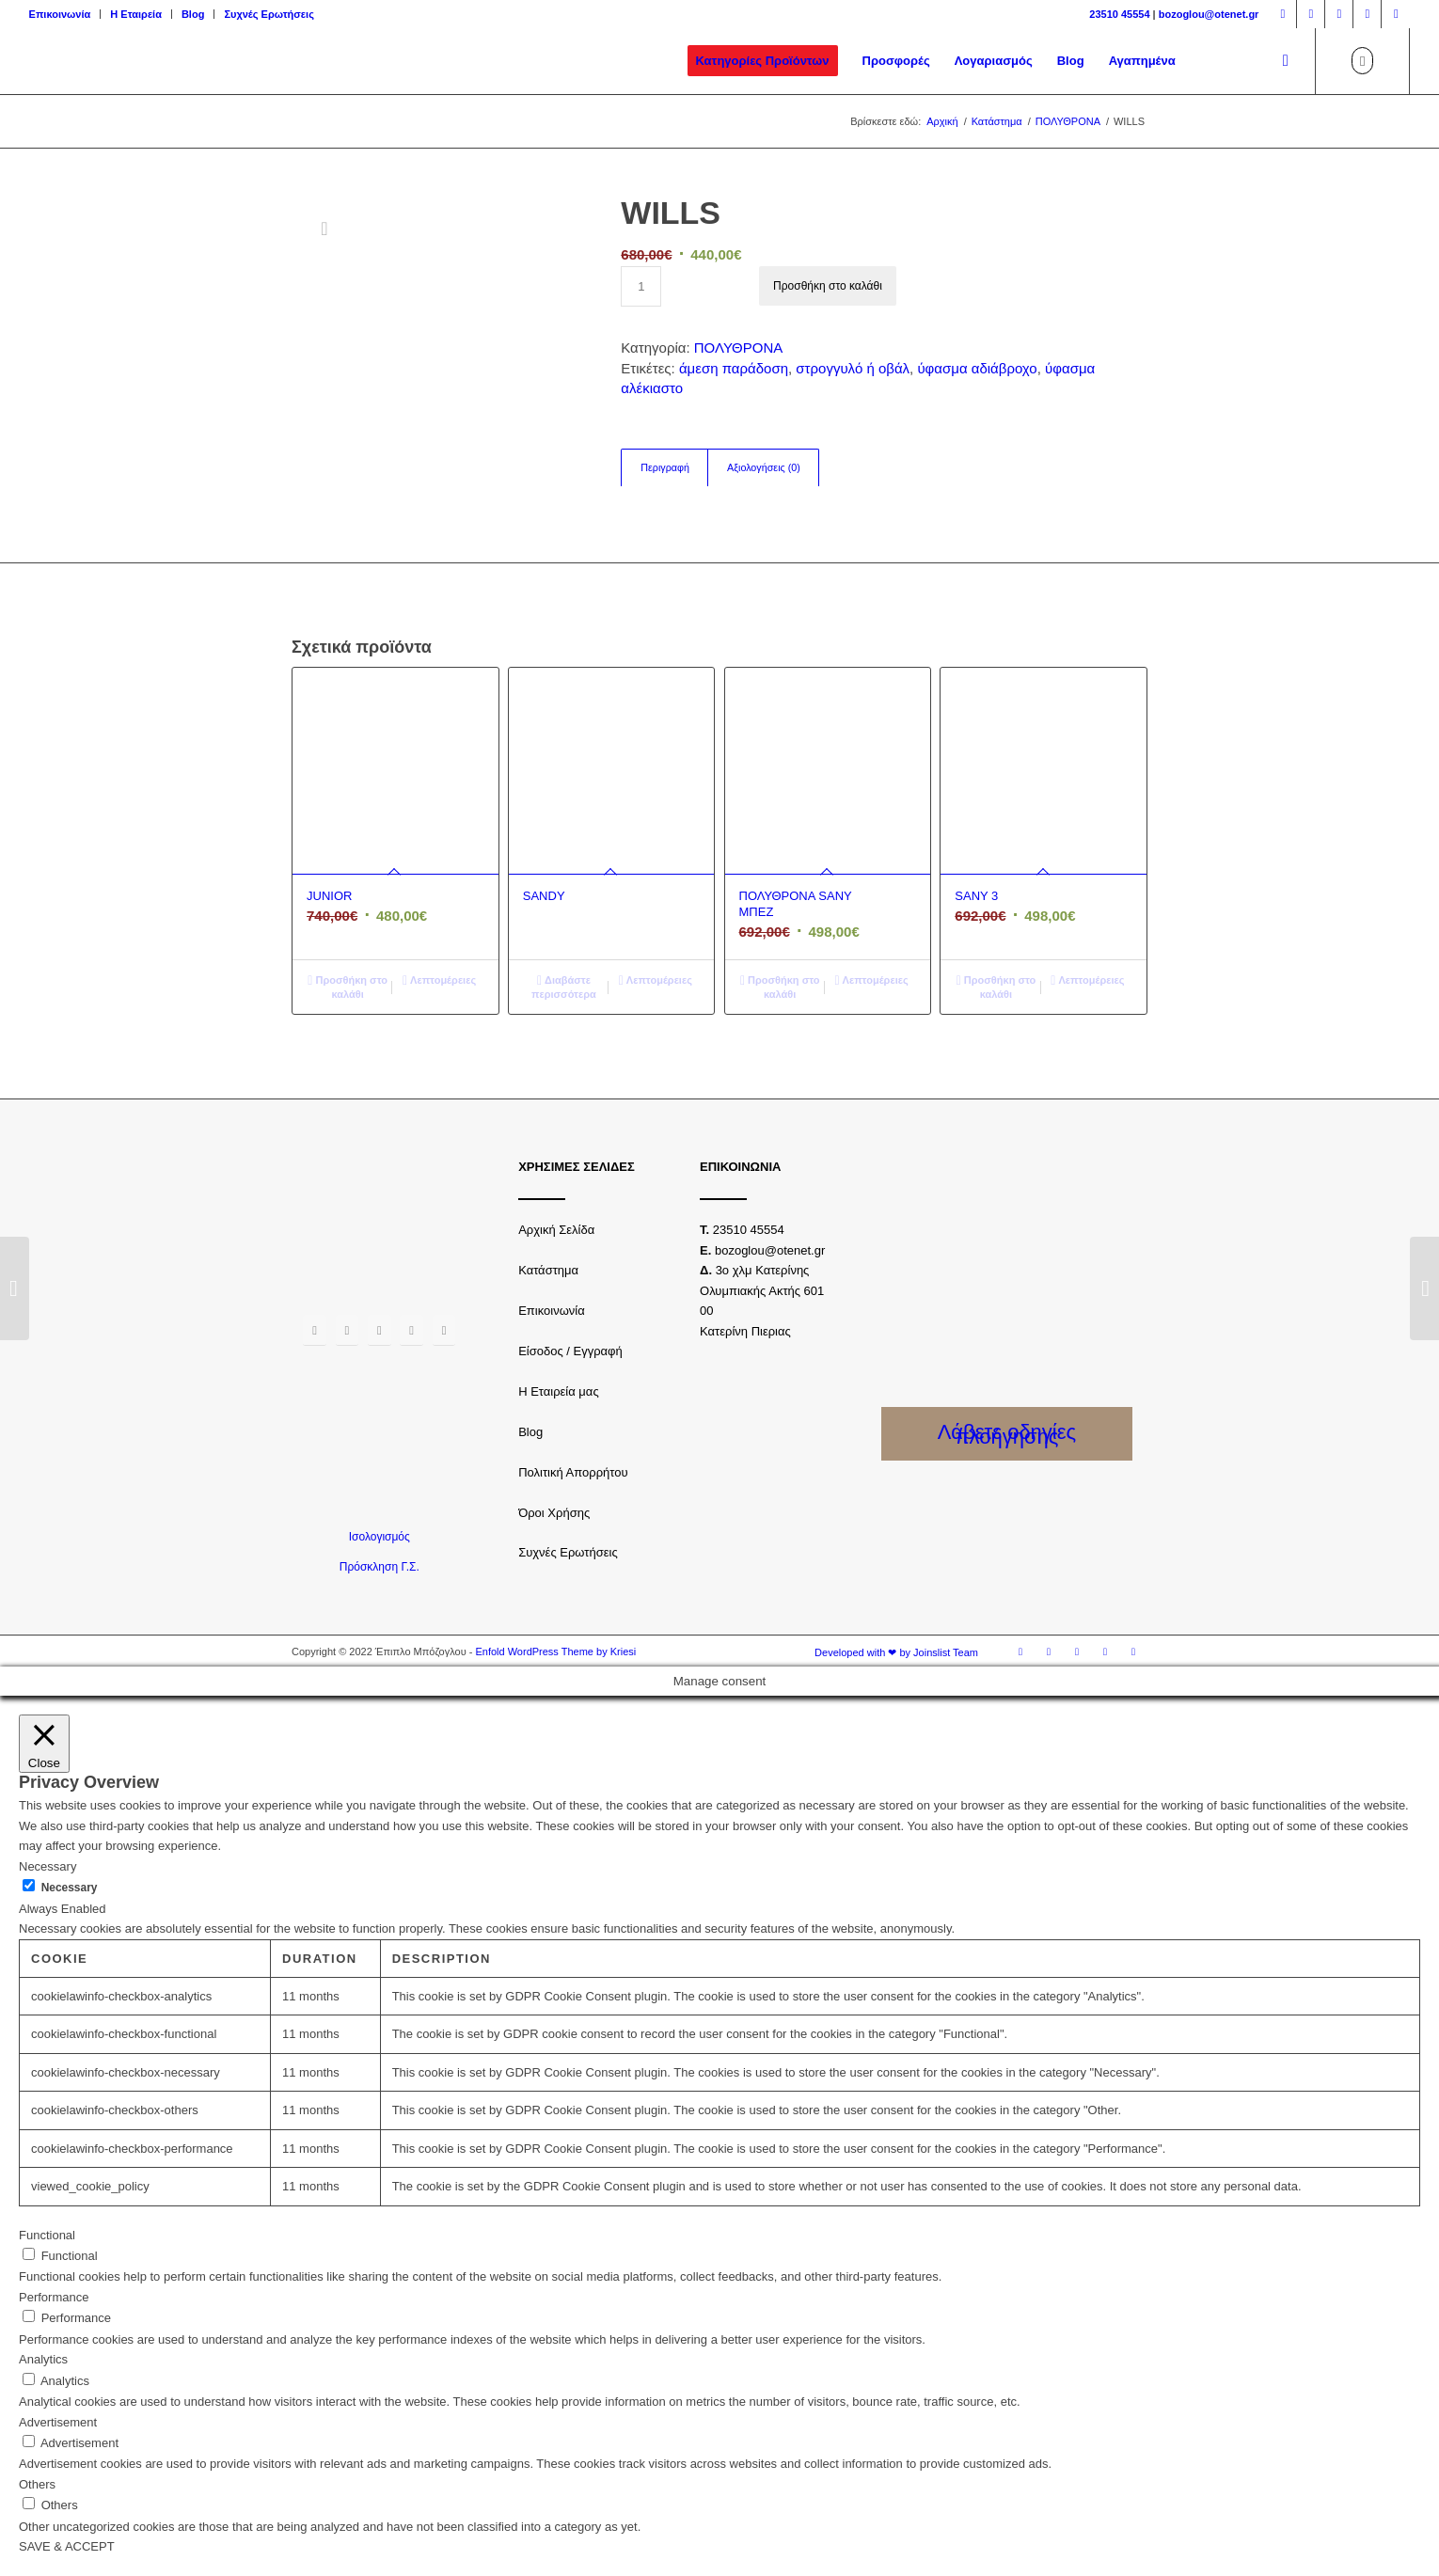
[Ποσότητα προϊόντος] (641, 286)
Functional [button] (47, 2235)
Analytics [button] (43, 2359)
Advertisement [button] (58, 2422)
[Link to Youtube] (1367, 14)
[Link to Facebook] (1282, 14)
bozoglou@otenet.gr (1209, 14)
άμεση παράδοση (733, 368)
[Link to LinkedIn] (1396, 14)
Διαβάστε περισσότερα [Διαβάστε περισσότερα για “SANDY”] (563, 986)
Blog (193, 14)
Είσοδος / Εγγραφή (570, 1351)
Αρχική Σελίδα (556, 1230)
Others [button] (37, 2484)
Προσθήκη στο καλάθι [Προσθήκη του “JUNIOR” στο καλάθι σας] (347, 986)
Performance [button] (53, 2297)
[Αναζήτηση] (1286, 61)
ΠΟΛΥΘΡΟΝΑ (738, 348)
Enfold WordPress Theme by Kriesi (555, 1651)
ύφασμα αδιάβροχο (976, 368)
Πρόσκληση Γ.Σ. (379, 1566)
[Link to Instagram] (1310, 14)
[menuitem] (65, 14)
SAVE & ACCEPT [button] (67, 2546)
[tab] (664, 468)
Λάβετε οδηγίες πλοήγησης (1007, 1434)
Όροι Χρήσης (554, 1513)
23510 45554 (1119, 14)
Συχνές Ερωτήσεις (268, 14)
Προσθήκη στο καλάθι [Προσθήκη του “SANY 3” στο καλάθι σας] (996, 986)
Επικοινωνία (60, 14)
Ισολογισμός (379, 1536)
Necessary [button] (47, 1866)
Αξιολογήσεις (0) (763, 467)
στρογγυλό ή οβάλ (852, 368)
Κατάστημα (548, 1270)
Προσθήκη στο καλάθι (827, 285)
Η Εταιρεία (136, 14)
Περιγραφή (664, 467)
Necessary (69, 1887)
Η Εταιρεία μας (558, 1391)
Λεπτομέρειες (439, 980)
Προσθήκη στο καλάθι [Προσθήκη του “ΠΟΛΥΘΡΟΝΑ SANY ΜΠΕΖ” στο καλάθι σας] (780, 986)
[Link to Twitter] (1338, 14)
